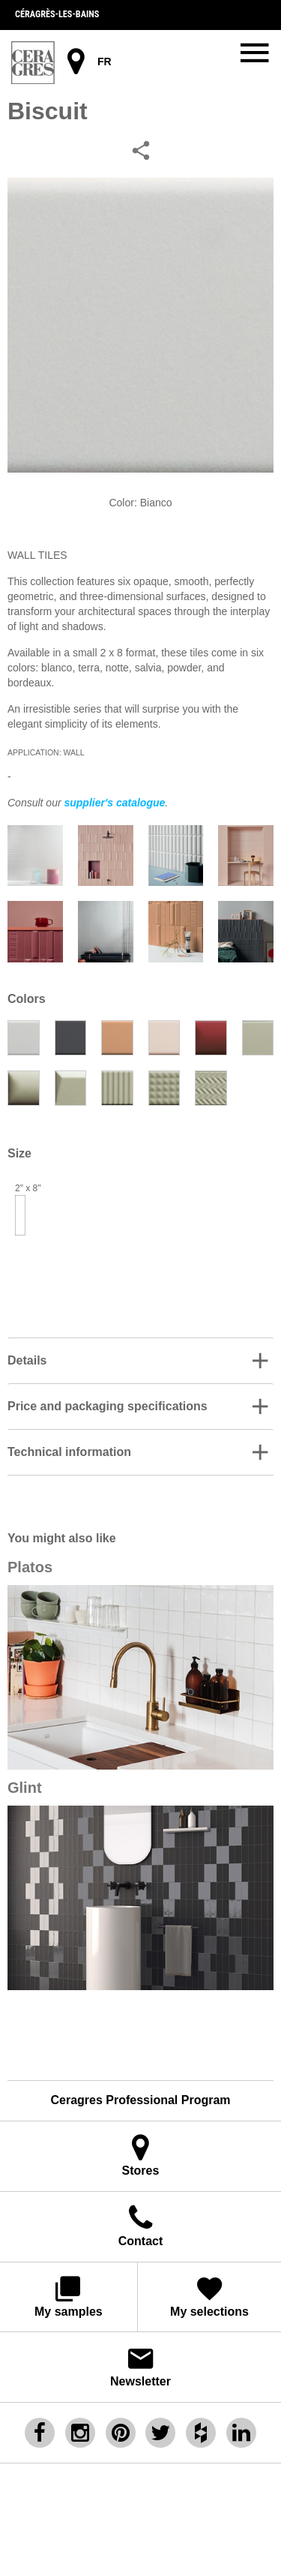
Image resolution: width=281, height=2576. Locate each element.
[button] (140, 1360)
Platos (29, 1567)
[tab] (140, 1360)
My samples (68, 2296)
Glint (24, 1787)
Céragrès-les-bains (57, 14)
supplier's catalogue (114, 803)
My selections (210, 2296)
